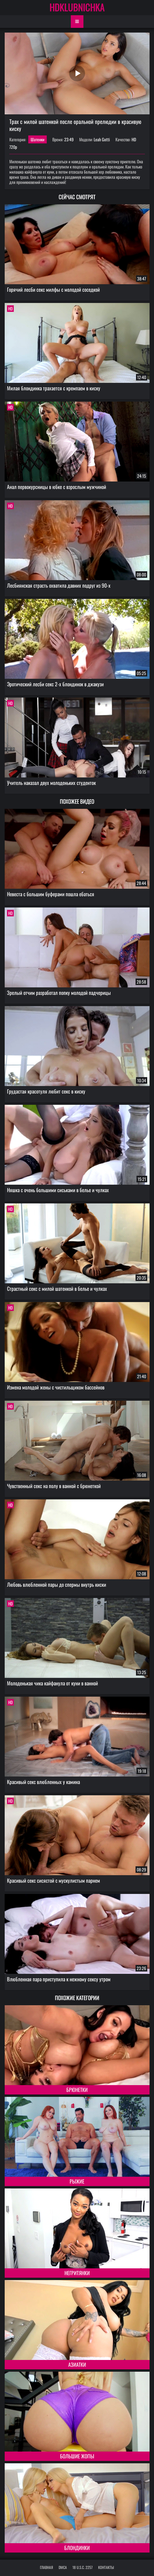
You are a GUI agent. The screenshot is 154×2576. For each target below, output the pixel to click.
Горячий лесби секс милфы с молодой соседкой (53, 289)
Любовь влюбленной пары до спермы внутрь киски (56, 1584)
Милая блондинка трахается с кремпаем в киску (53, 388)
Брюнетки (77, 2089)
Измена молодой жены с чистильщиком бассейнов (55, 1387)
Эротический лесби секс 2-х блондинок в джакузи (55, 684)
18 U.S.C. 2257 (82, 2567)
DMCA (63, 2567)
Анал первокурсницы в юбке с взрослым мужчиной (56, 486)
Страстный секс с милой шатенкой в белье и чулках (57, 1288)
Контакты (106, 2567)
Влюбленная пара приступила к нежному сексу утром (59, 1979)
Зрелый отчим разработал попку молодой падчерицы (59, 992)
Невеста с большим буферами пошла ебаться (50, 894)
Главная (46, 2567)
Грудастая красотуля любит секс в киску (46, 1091)
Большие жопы (77, 2456)
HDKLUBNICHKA (77, 7)
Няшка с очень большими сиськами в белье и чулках (58, 1190)
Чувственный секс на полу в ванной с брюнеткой (54, 1486)
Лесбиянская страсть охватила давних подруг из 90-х (59, 585)
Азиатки (77, 2364)
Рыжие (77, 2181)
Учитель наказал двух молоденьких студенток (51, 782)
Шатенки (37, 139)
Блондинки (77, 2547)
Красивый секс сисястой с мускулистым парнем (53, 1880)
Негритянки (77, 2273)
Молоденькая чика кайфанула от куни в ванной (52, 1683)
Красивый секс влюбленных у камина (43, 1781)
